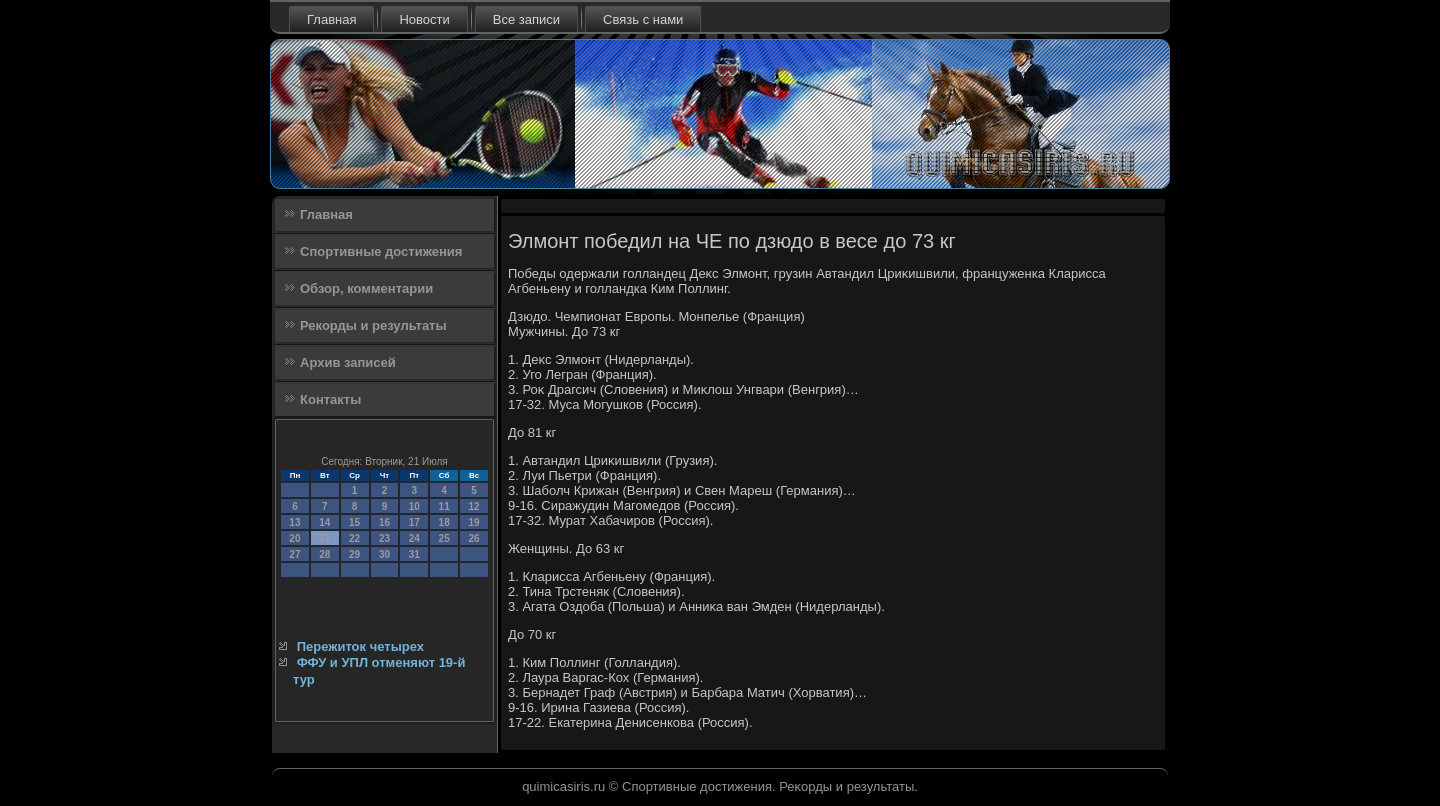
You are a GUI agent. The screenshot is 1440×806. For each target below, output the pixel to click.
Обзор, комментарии (366, 288)
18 (444, 522)
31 (414, 554)
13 (294, 522)
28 (324, 554)
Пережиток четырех (360, 646)
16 (384, 522)
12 (473, 506)
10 (414, 506)
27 (294, 554)
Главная (331, 19)
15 (354, 522)
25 (444, 538)
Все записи (526, 19)
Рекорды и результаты (373, 325)
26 (473, 538)
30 (384, 554)
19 (473, 522)
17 (414, 522)
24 (414, 538)
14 (324, 522)
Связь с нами (643, 19)
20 (294, 538)
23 (384, 538)
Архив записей (348, 362)
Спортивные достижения (381, 251)
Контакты (330, 399)
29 (354, 554)
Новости (424, 19)
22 (354, 538)
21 (324, 538)
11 (444, 506)
